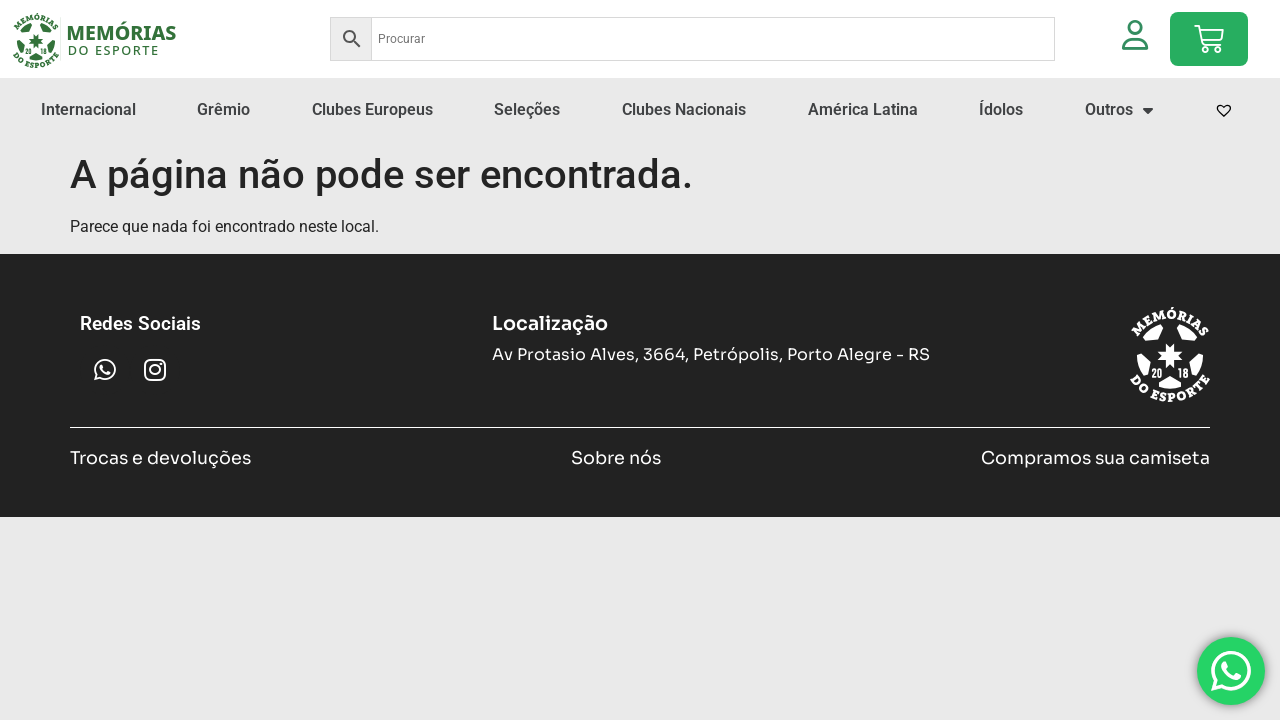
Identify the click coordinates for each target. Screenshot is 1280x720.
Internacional (88, 152)
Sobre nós (616, 501)
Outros (1119, 153)
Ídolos (1001, 152)
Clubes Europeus (372, 152)
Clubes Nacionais (684, 152)
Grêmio (223, 152)
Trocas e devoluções (160, 501)
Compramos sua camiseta (1095, 501)
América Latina (863, 152)
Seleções (527, 152)
